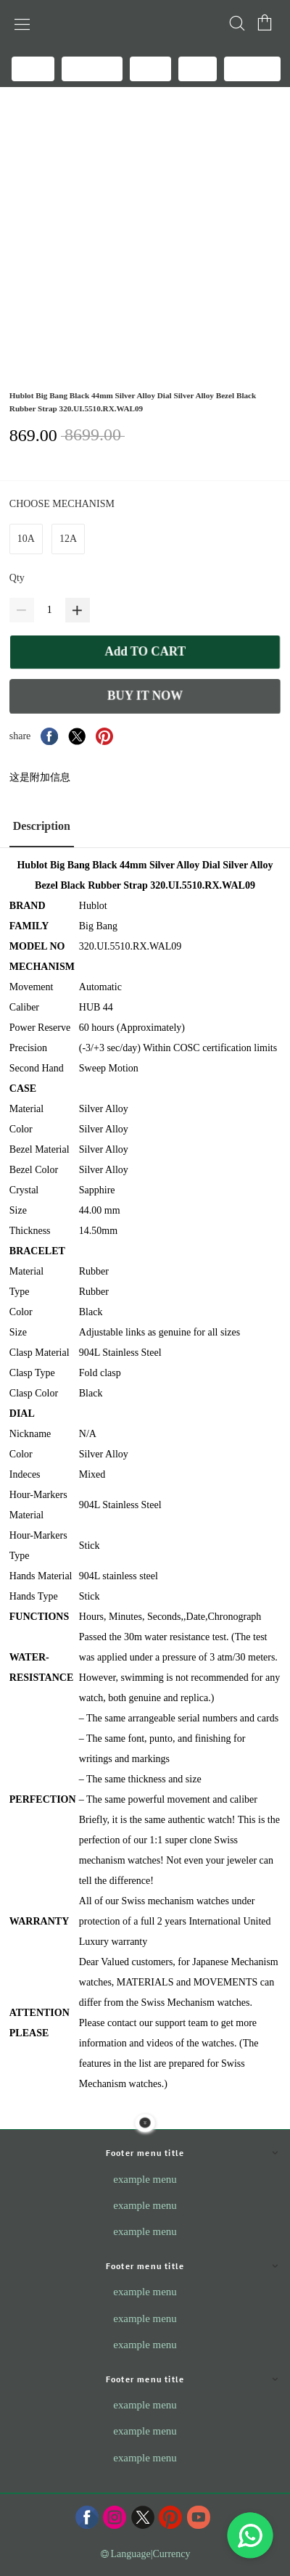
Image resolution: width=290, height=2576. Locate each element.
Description (41, 826)
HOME (33, 68)
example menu (144, 2179)
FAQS (198, 68)
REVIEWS (252, 68)
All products (92, 68)
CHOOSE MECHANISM (63, 503)
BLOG (150, 68)
